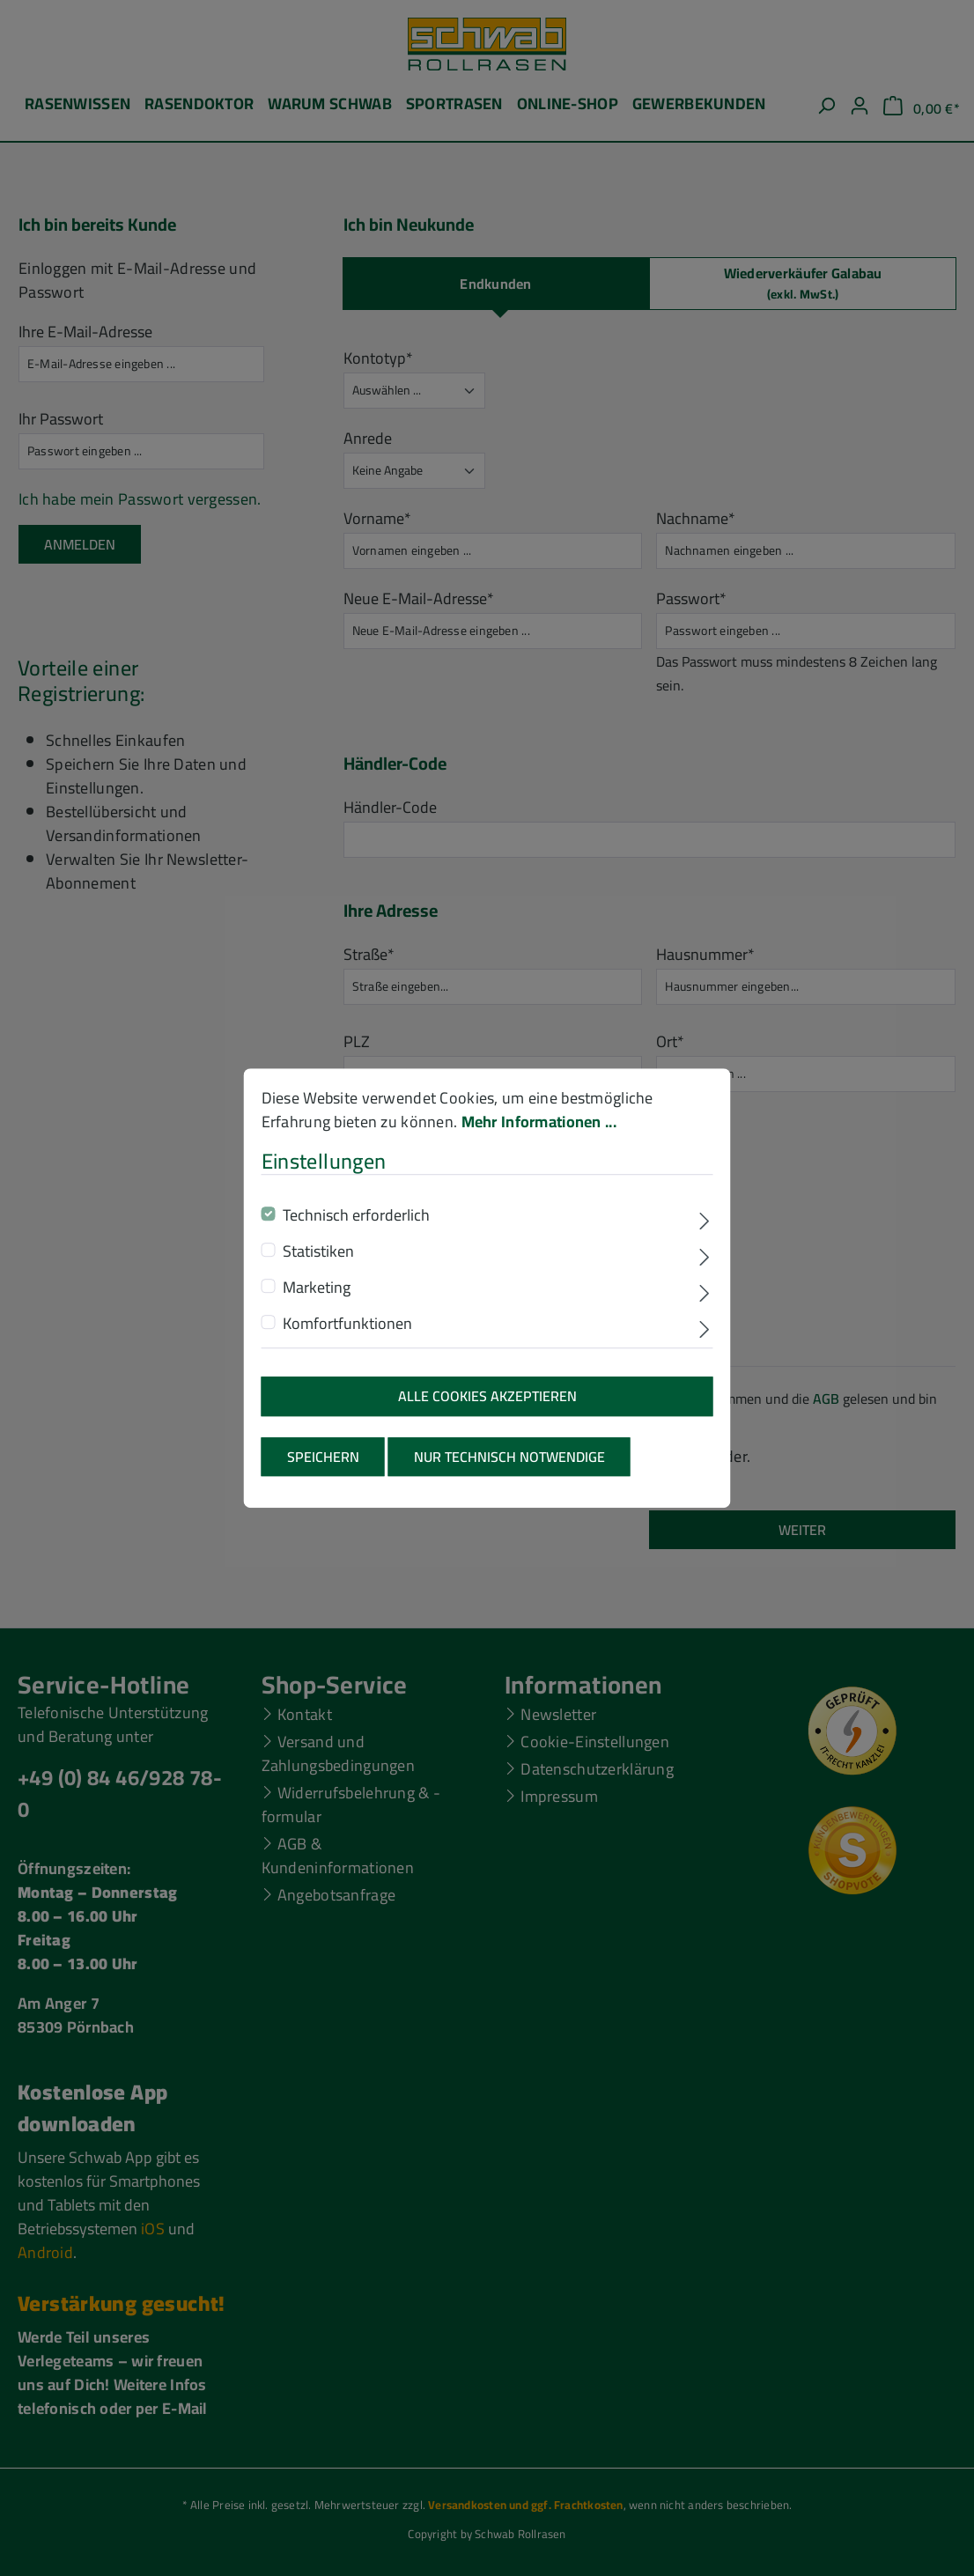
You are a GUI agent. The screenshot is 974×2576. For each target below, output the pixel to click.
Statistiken (318, 1263)
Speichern (323, 1468)
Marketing (316, 1299)
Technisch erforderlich (356, 1227)
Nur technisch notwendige (509, 1468)
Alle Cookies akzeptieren (487, 1408)
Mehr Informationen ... (538, 1133)
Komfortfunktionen (347, 1335)
